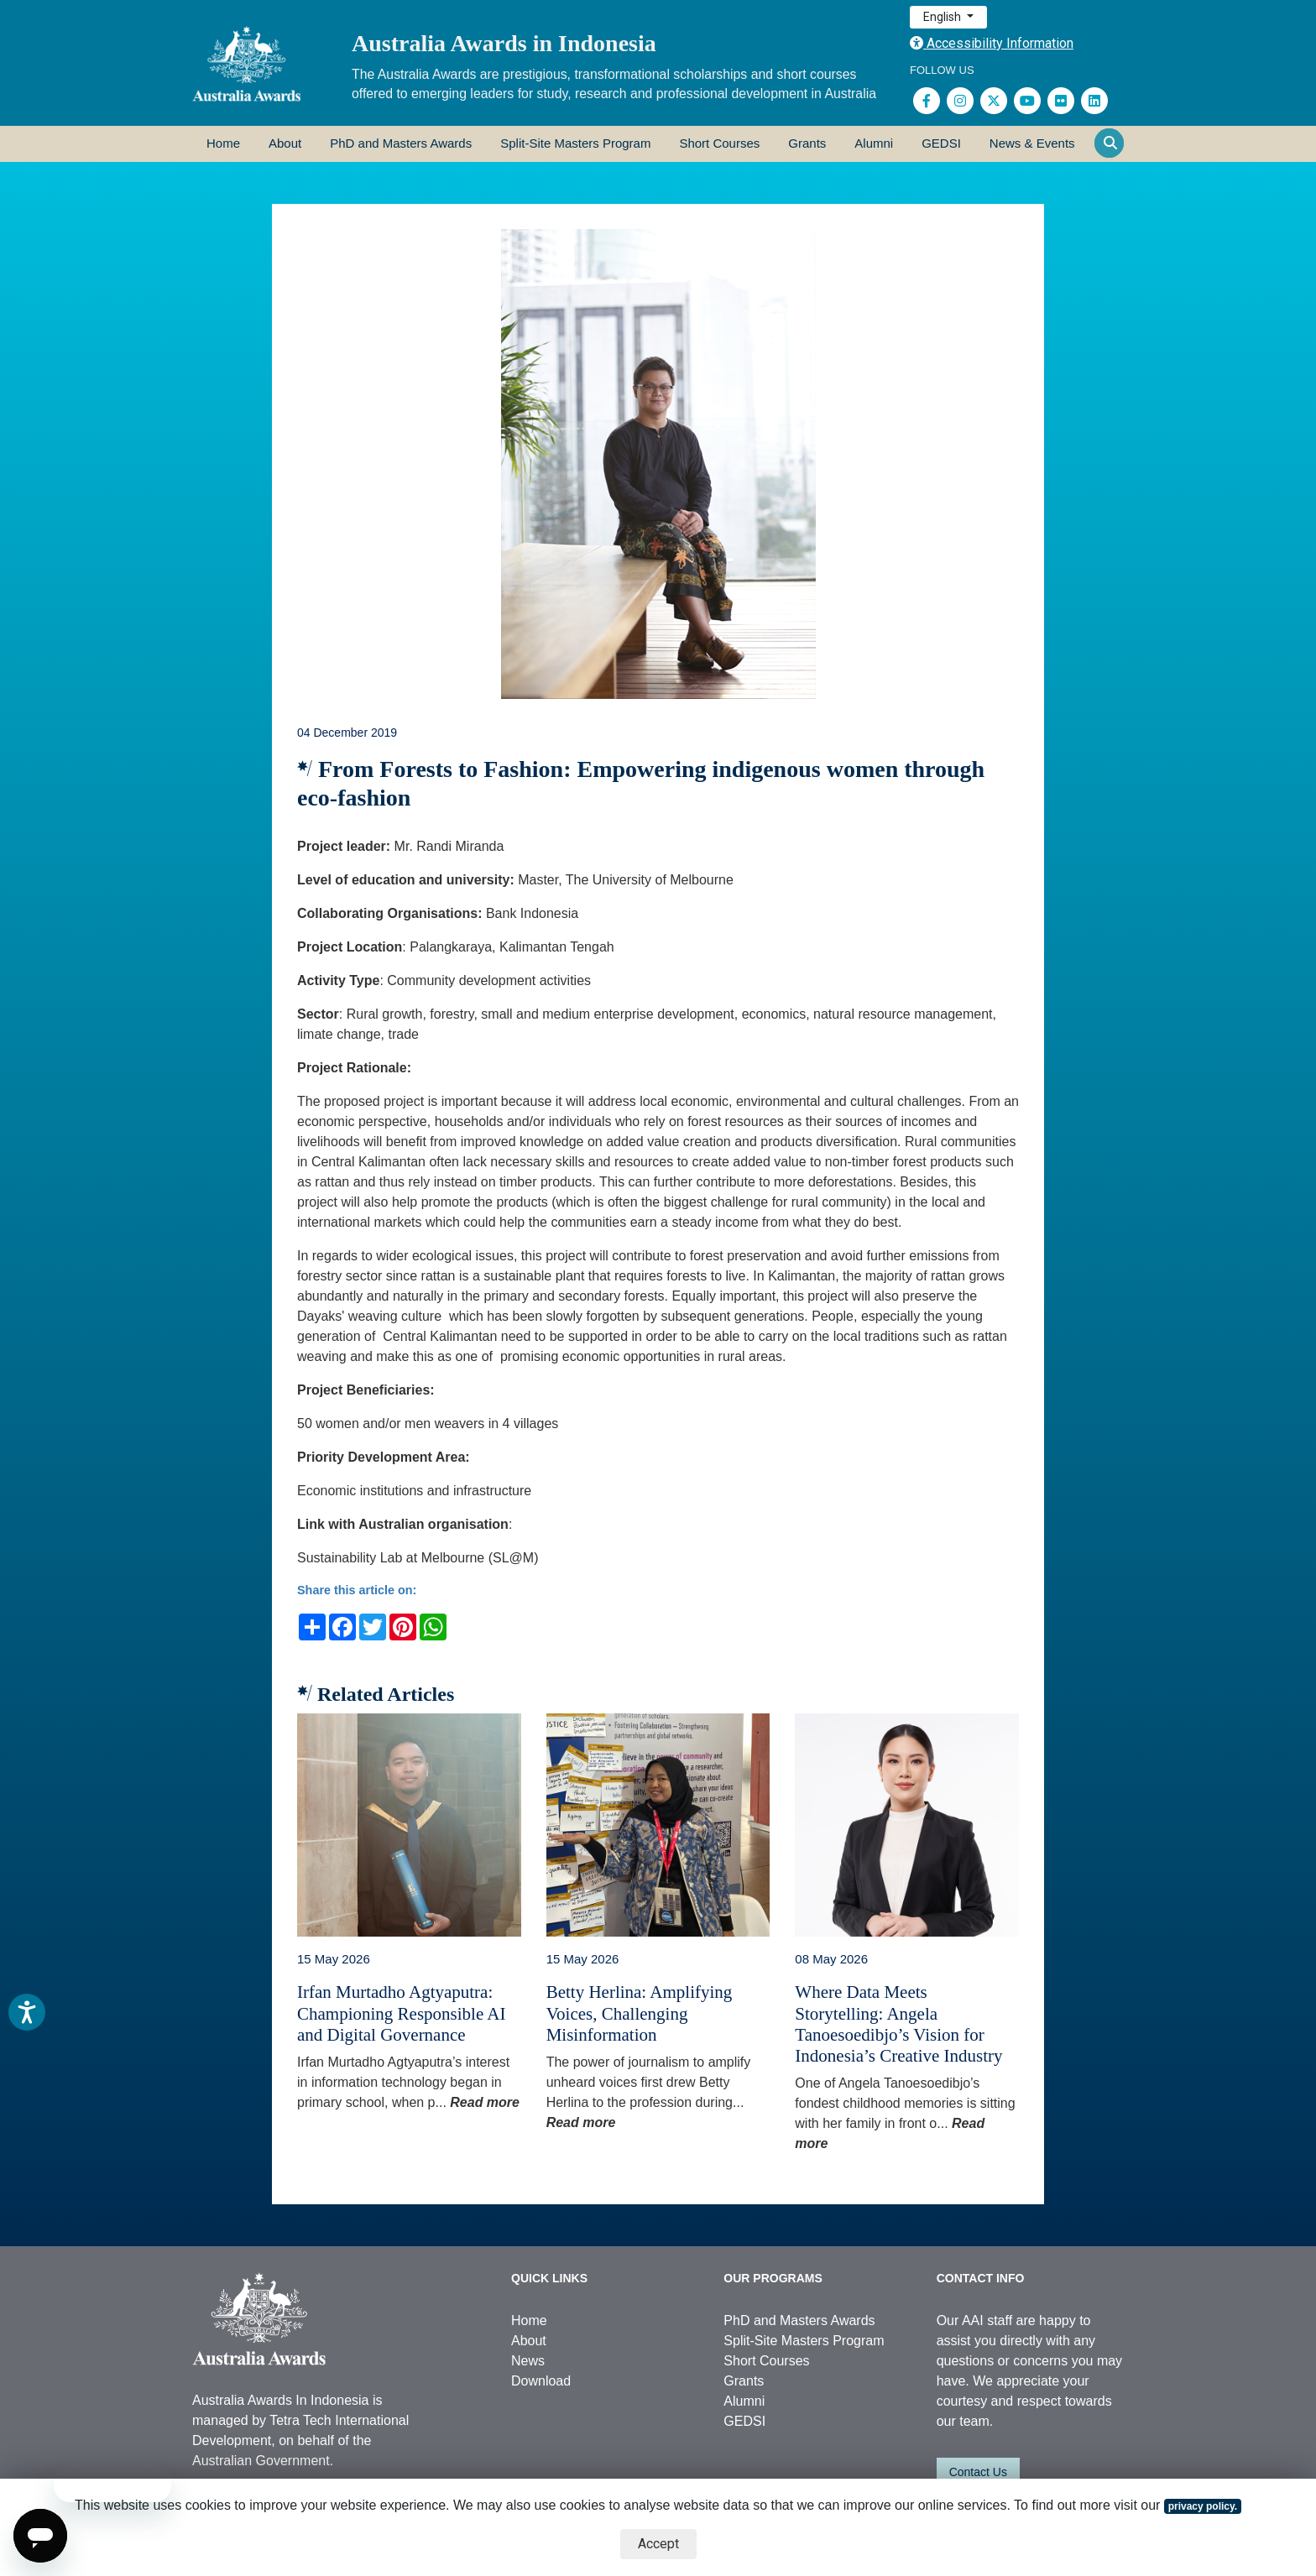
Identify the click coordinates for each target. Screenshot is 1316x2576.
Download (541, 2381)
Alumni (873, 143)
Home (223, 143)
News (528, 2361)
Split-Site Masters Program (575, 143)
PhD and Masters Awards (401, 143)
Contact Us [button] (978, 2472)
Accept (658, 2544)
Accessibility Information (991, 43)
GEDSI (941, 143)
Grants (807, 143)
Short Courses (719, 143)
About (285, 143)
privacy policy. (1202, 2506)
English (943, 16)
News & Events (1032, 143)
